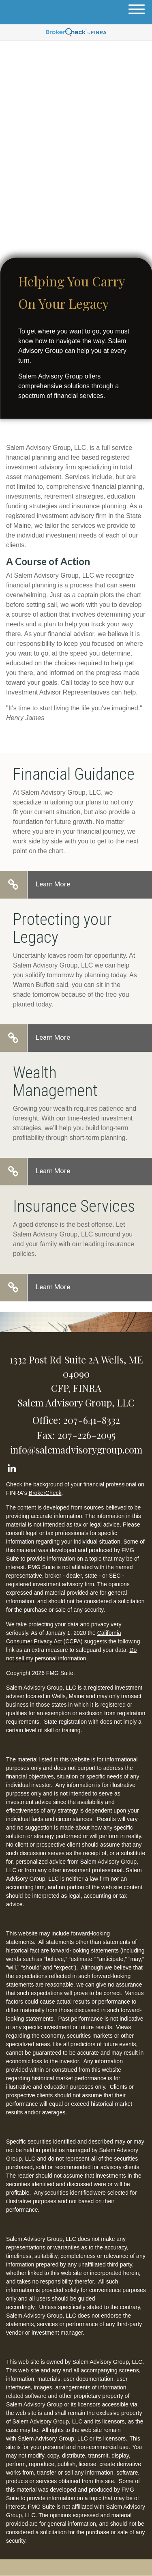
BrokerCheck (45, 1493)
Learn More (53, 884)
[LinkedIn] (11, 1466)
